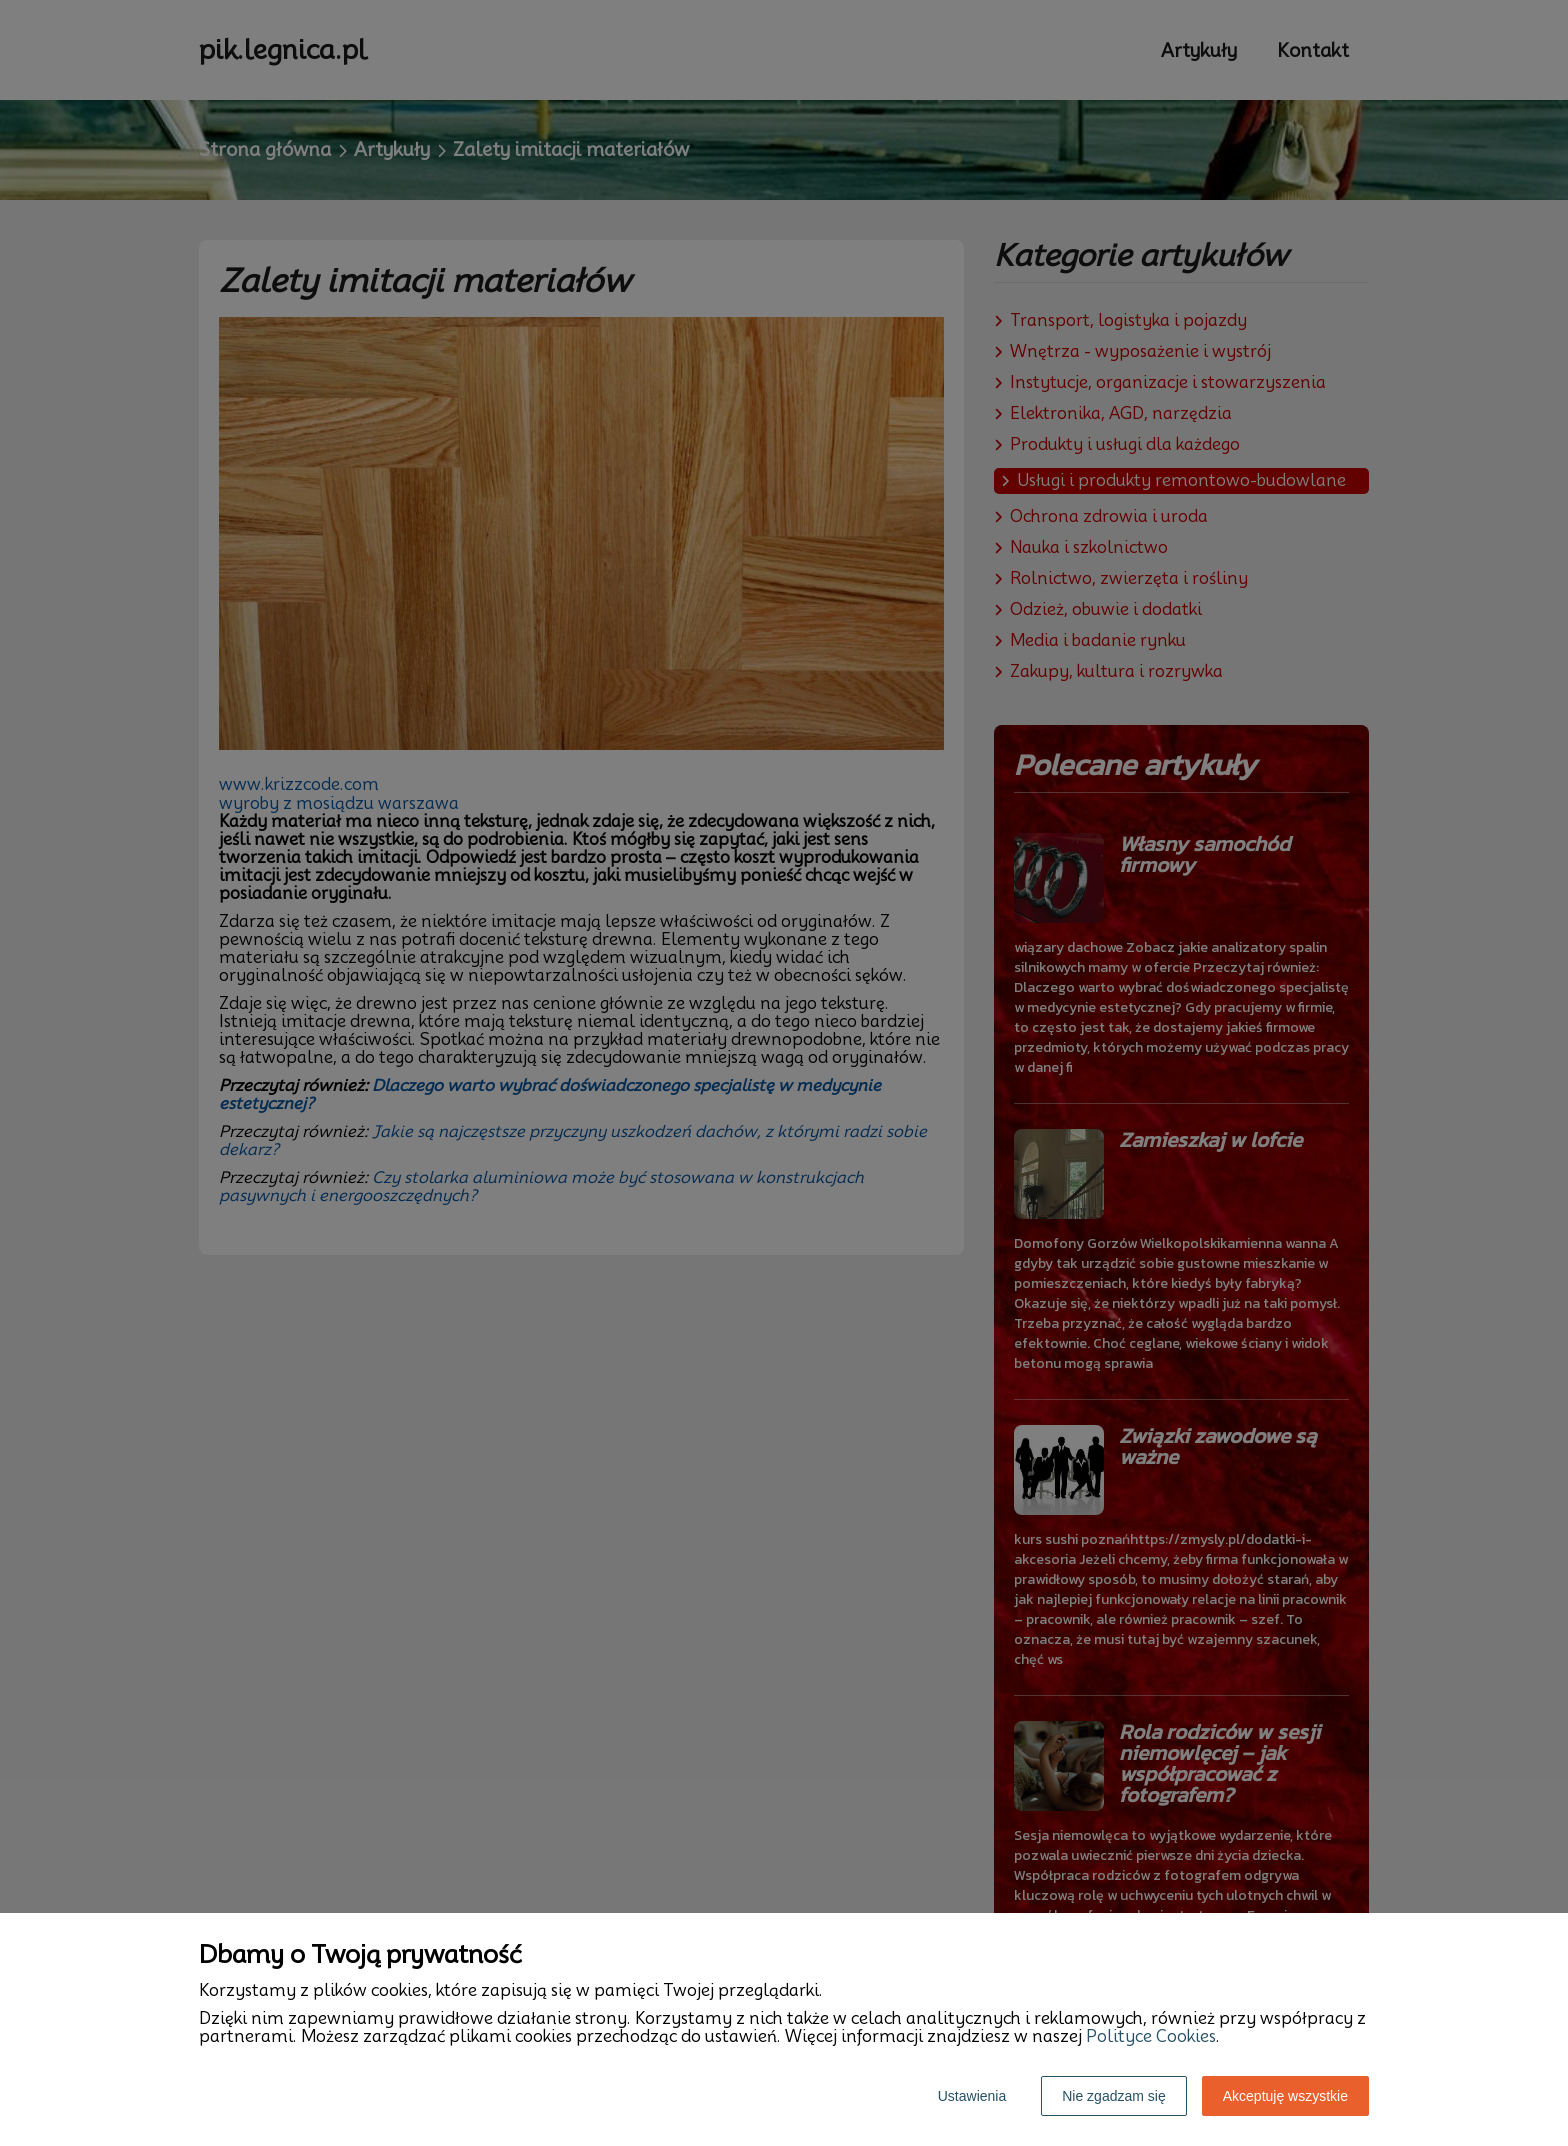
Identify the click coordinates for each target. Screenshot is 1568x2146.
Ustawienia (972, 2096)
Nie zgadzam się (1114, 2096)
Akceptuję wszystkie (1285, 2096)
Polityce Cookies (1151, 2036)
